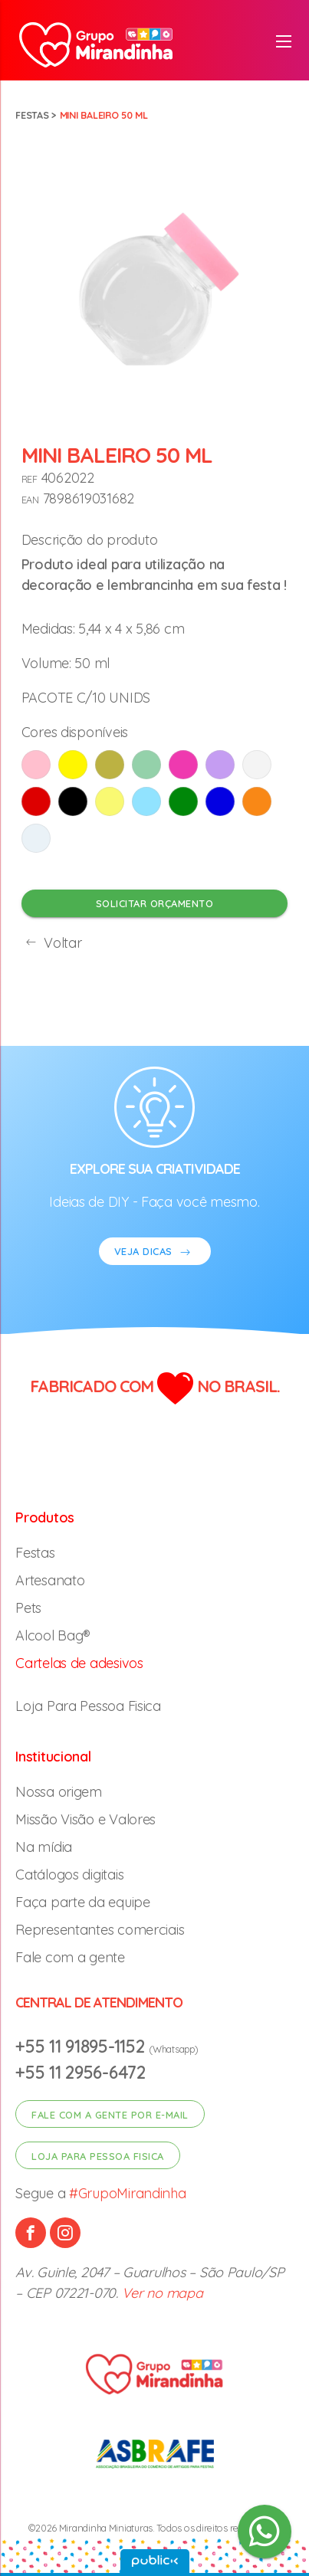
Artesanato (49, 1580)
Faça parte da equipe (82, 1902)
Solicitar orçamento (155, 903)
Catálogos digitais (69, 1874)
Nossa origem (58, 1792)
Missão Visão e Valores (85, 1819)
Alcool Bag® (52, 1635)
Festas (31, 115)
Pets (28, 1608)
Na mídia (43, 1847)
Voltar (51, 943)
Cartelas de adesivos (79, 1663)
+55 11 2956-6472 (80, 2072)
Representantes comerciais (99, 1930)
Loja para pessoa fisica (97, 2156)
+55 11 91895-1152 (82, 2046)
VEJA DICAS (155, 1253)
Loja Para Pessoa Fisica (88, 1706)
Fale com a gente (70, 1957)
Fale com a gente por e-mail (110, 2115)
